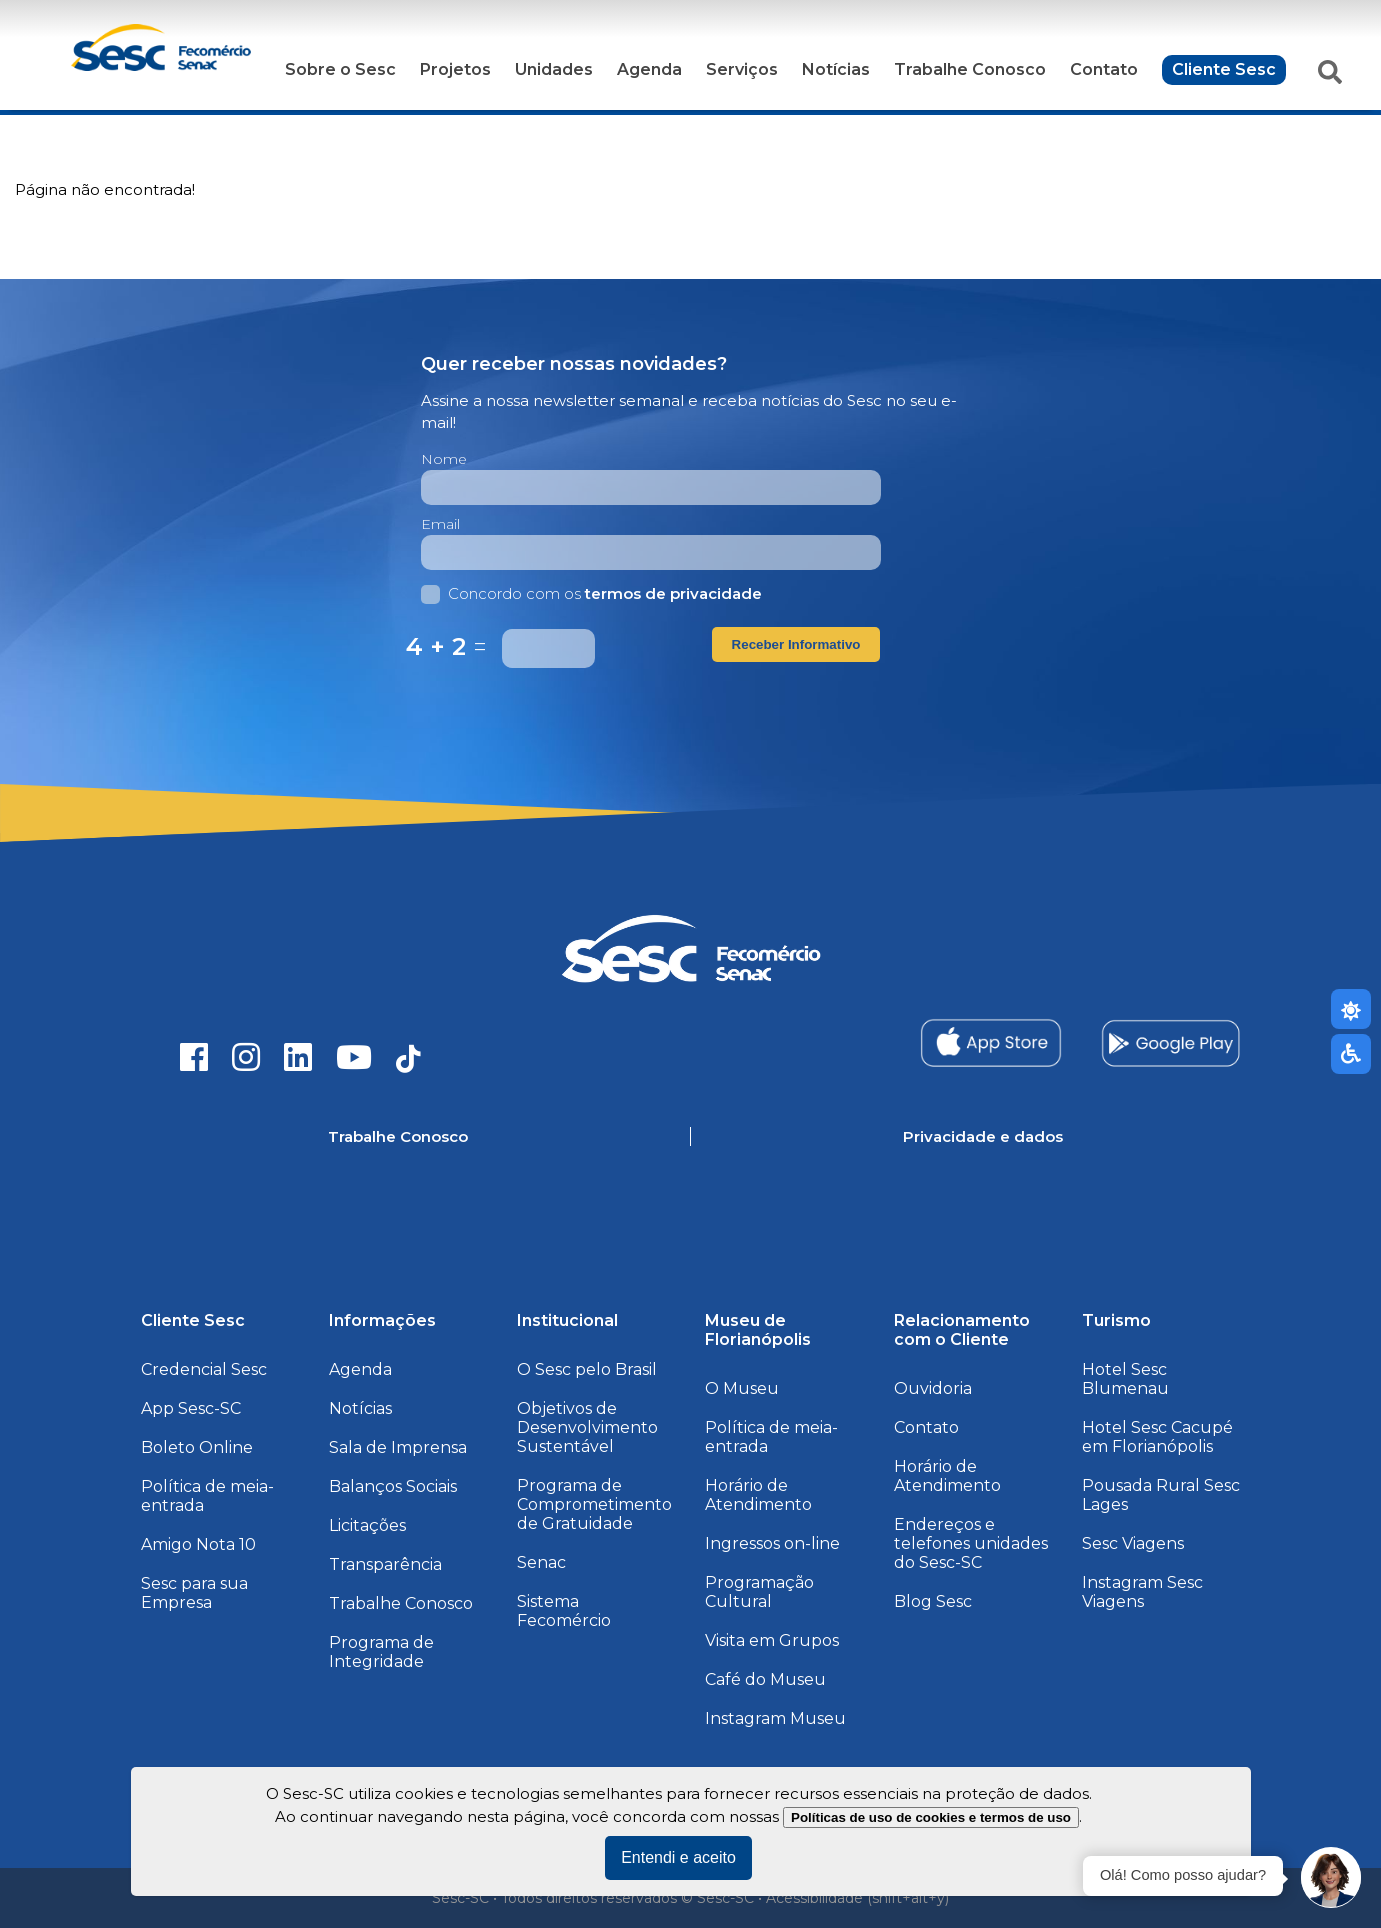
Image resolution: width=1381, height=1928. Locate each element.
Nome (444, 459)
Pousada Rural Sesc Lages (1161, 1495)
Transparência (385, 1564)
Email (440, 524)
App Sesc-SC (191, 1408)
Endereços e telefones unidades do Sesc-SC (971, 1543)
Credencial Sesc (204, 1369)
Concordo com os (591, 593)
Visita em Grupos (772, 1640)
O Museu (742, 1388)
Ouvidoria (933, 1388)
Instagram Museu (775, 1718)
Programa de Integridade (381, 1652)
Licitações (367, 1525)
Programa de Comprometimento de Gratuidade (594, 1504)
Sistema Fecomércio (564, 1611)
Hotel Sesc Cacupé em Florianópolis (1157, 1437)
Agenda (649, 69)
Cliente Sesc (1224, 69)
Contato (1104, 69)
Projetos (455, 69)
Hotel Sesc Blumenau (1125, 1379)
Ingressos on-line (772, 1543)
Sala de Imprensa (398, 1447)
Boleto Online (197, 1447)
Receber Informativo (796, 644)
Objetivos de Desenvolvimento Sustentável (587, 1427)
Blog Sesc (933, 1601)
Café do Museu (765, 1679)
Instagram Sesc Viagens (1142, 1592)
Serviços (742, 69)
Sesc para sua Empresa (194, 1593)
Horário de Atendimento (758, 1495)
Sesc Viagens (1133, 1543)
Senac (541, 1562)
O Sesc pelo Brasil (587, 1369)
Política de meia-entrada (207, 1496)
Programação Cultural (759, 1592)
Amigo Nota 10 (198, 1544)
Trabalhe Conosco (970, 69)
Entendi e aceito (678, 1857)
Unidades (554, 69)
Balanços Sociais (393, 1486)
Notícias (836, 69)
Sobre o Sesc (340, 69)
